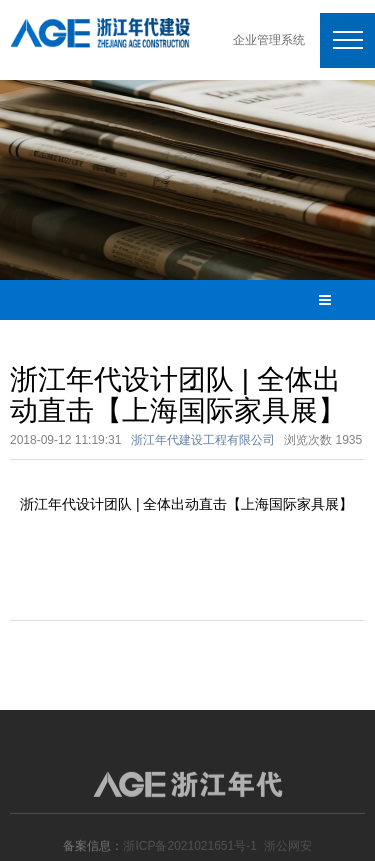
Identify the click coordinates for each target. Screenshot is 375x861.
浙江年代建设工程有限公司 (203, 440)
